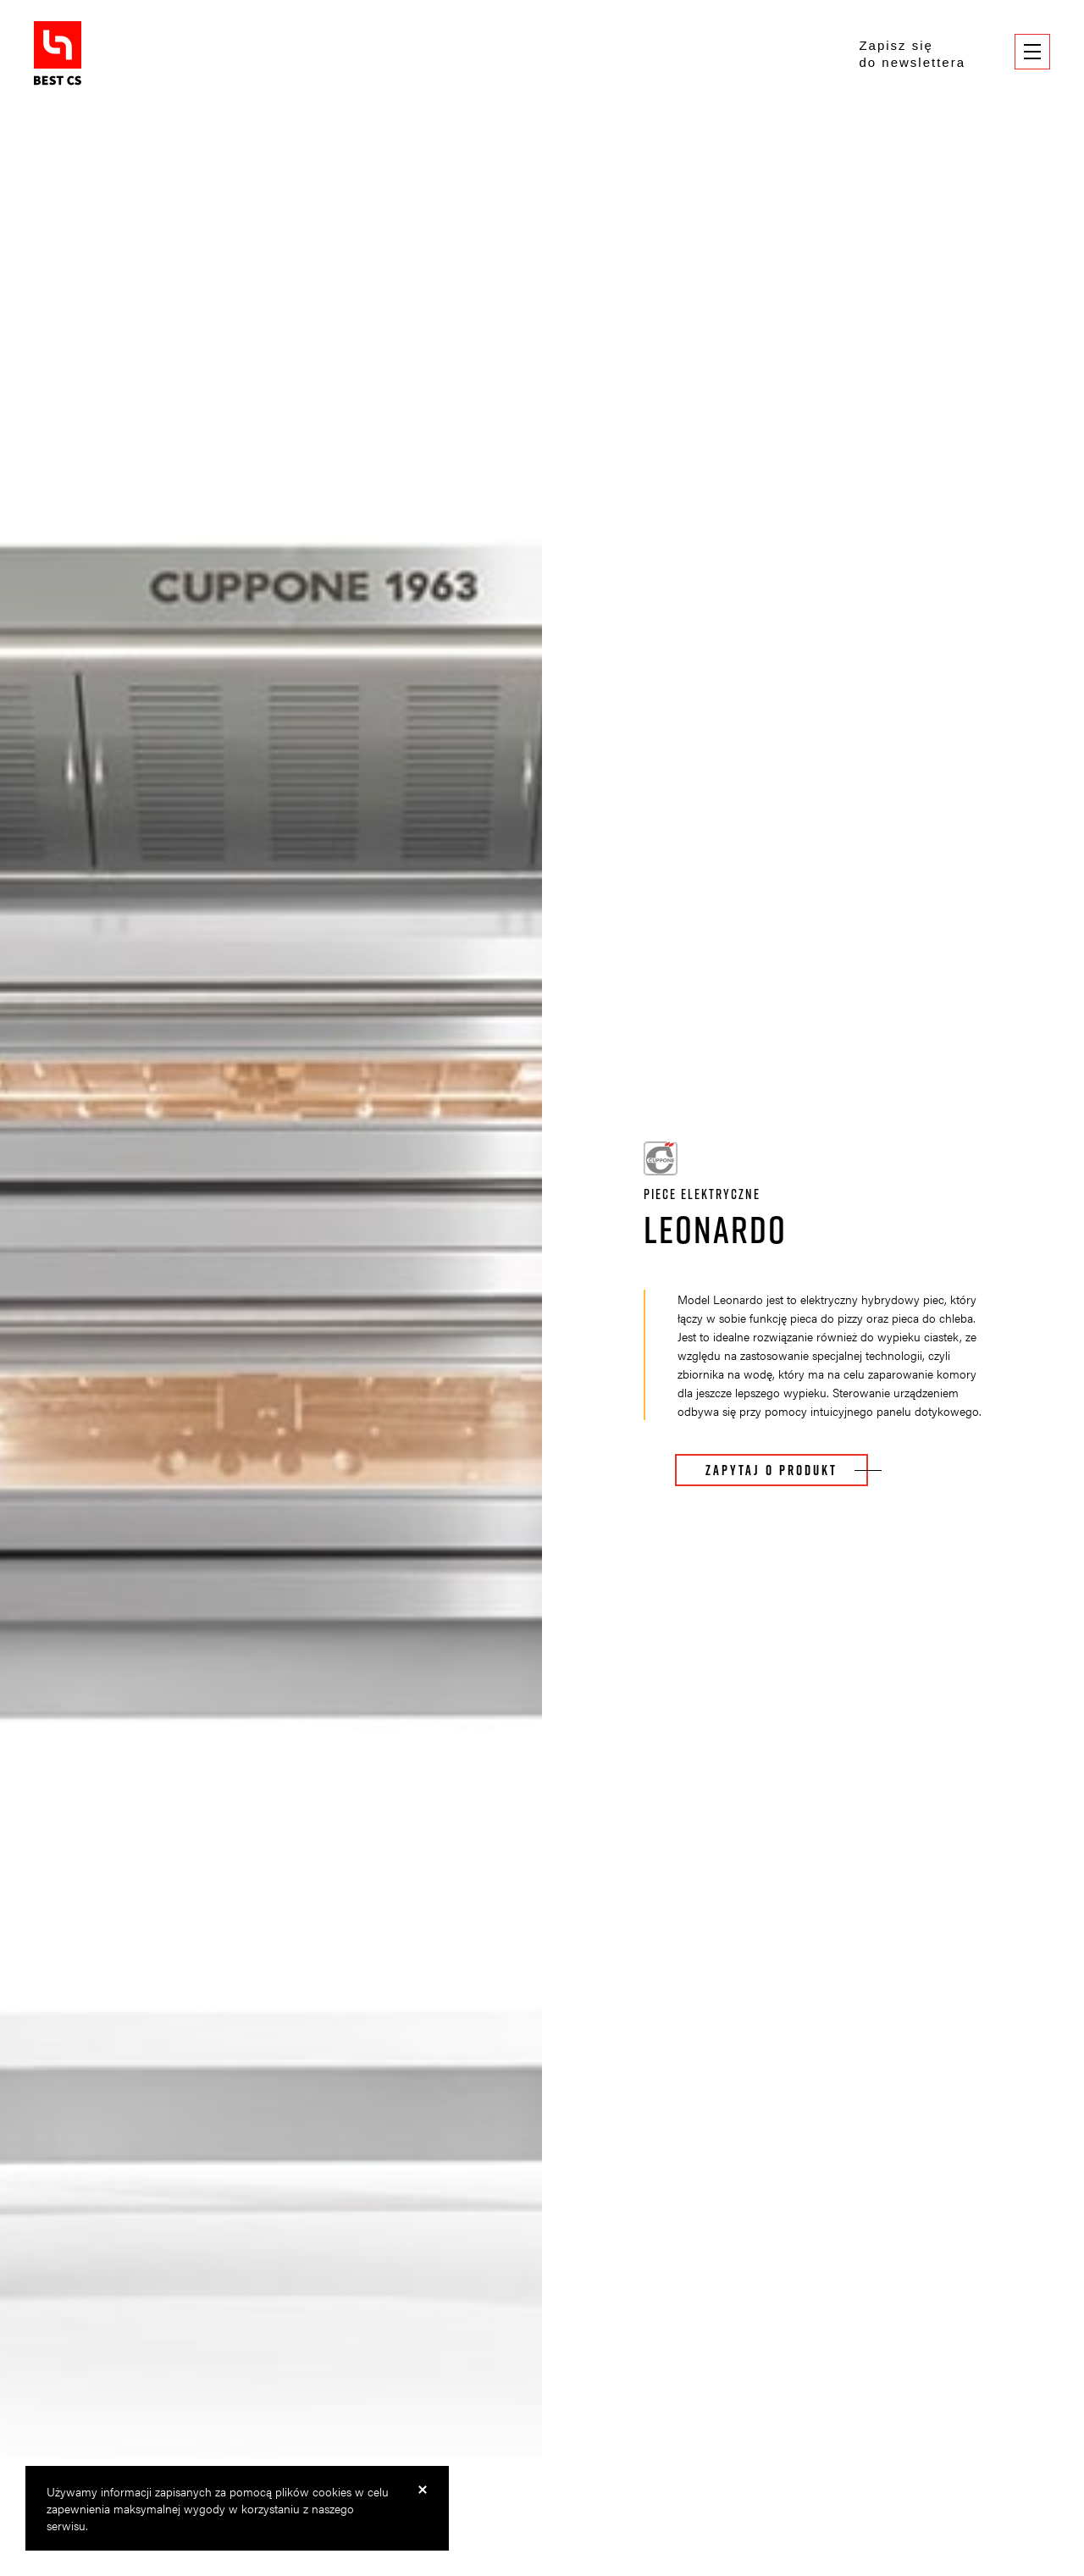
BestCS (57, 53)
